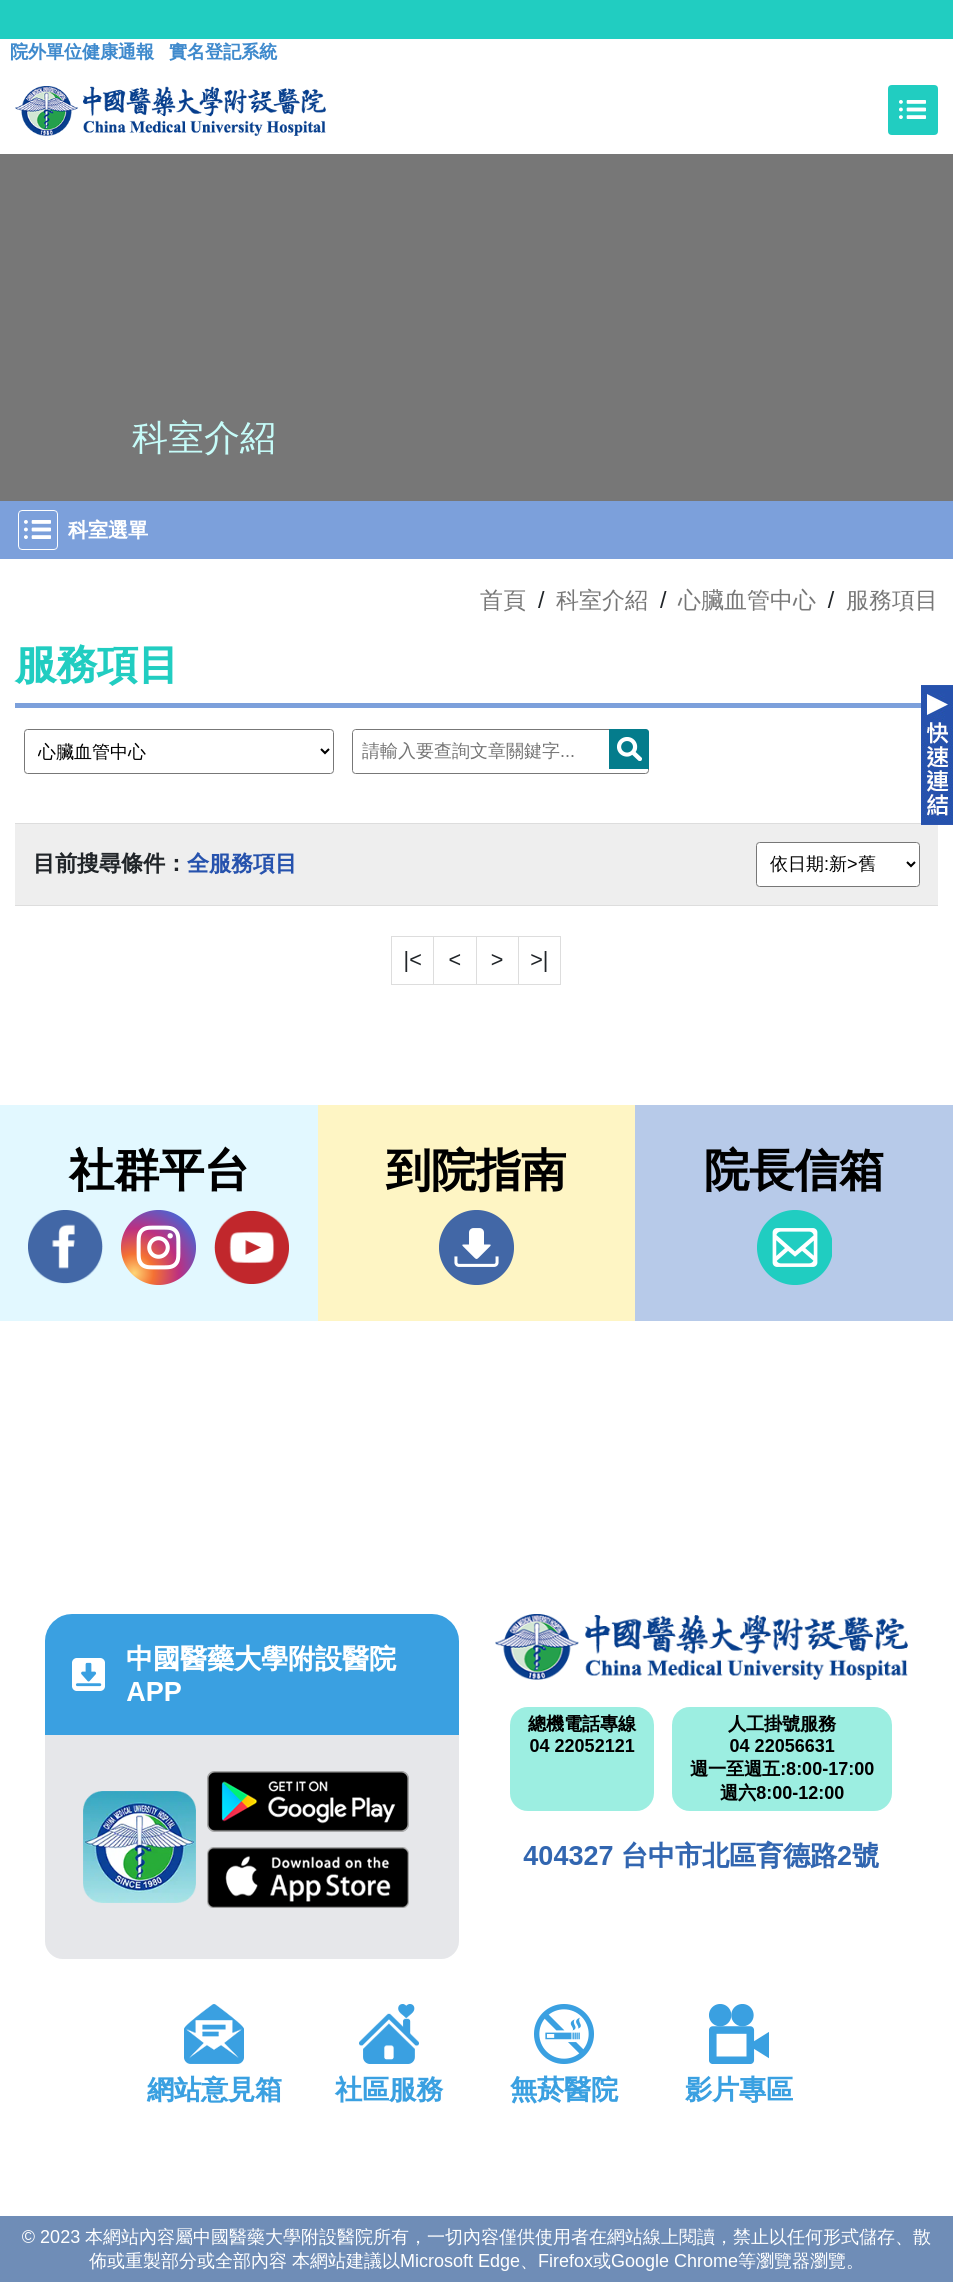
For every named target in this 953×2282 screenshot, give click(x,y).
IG (158, 1247)
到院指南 (476, 1247)
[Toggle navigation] (913, 110)
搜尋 (629, 749)
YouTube (251, 1247)
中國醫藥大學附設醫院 (701, 1647)
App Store (308, 1877)
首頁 (503, 600)
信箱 (794, 1247)
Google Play (308, 1801)
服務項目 (892, 600)
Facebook (65, 1247)
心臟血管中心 (747, 600)
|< (413, 959)
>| (539, 959)
